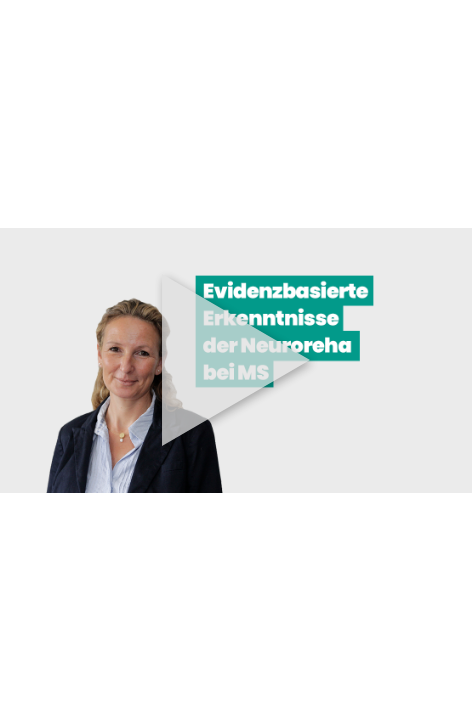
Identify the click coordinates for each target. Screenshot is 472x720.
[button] (236, 360)
